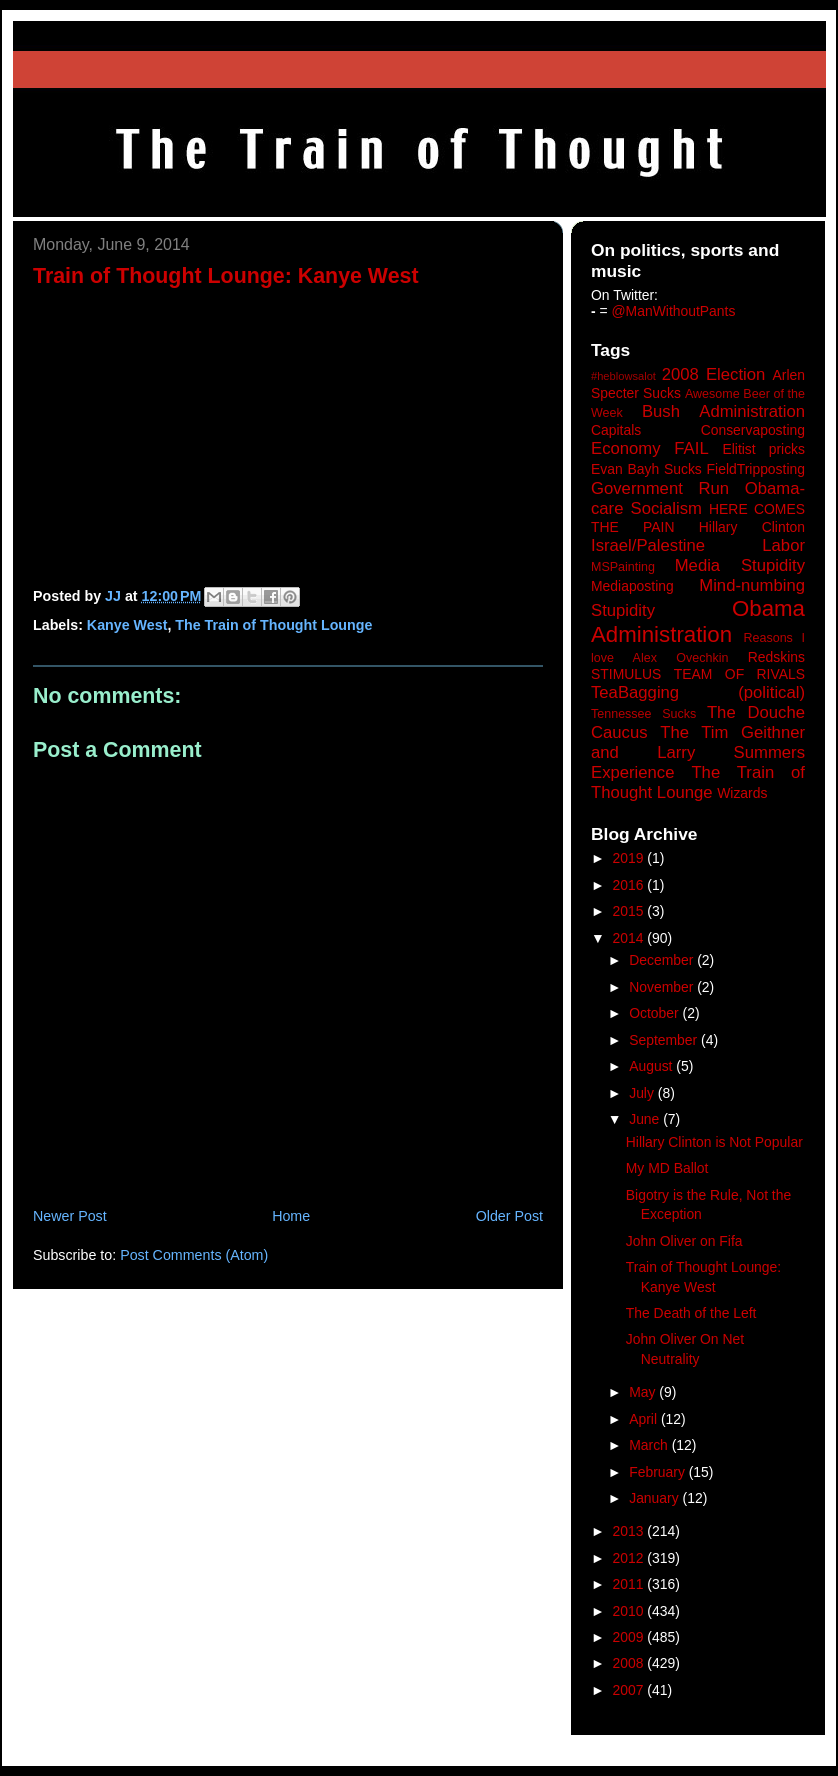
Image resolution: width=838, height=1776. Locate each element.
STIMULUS (626, 674)
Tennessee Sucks (643, 714)
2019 (630, 858)
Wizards (742, 793)
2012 (630, 1558)
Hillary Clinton (752, 527)
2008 (630, 1663)
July (643, 1093)
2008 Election (714, 374)
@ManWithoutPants (674, 311)
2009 (630, 1637)
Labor (783, 545)
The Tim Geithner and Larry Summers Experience (698, 752)
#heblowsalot (623, 376)
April (645, 1419)
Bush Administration (723, 411)
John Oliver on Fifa (684, 1241)
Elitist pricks (763, 449)
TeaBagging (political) (698, 692)
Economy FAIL (650, 448)
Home (291, 1216)
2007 (630, 1690)
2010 (630, 1611)
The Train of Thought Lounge (273, 625)
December (663, 960)
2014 (630, 938)
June (646, 1119)
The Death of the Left (691, 1313)
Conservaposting (753, 430)
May (644, 1392)
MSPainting (623, 567)
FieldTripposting (756, 469)
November (663, 987)
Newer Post (70, 1216)
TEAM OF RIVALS (739, 674)
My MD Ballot (667, 1168)
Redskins (776, 657)
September (665, 1040)
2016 (630, 885)
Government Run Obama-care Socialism (698, 498)
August (652, 1066)
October (655, 1013)
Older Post (509, 1216)
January (655, 1498)
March (650, 1445)
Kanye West (127, 625)
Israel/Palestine (648, 545)
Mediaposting (632, 586)
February (659, 1472)
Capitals (616, 430)
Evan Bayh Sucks (646, 469)
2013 (630, 1531)
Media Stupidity (740, 565)
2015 (630, 911)
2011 (630, 1584)
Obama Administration (698, 622)
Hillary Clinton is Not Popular (714, 1142)
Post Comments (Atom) (194, 1255)
